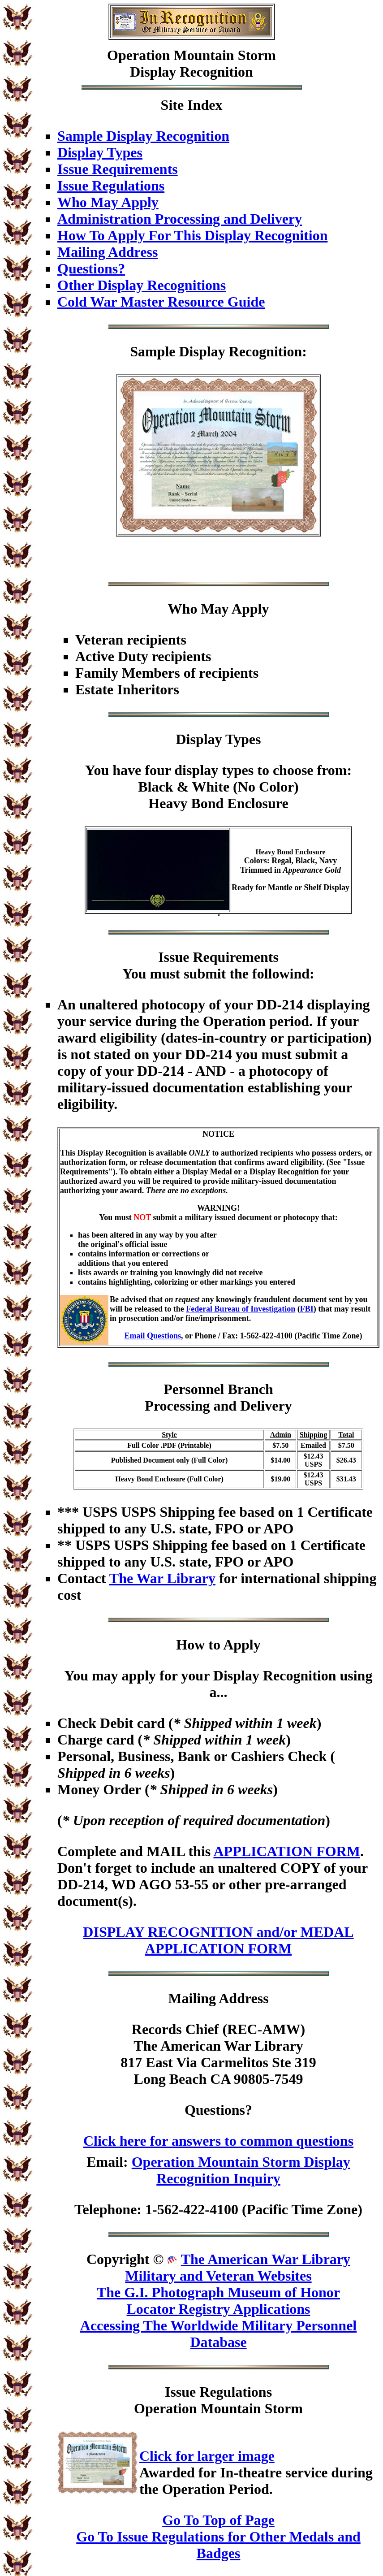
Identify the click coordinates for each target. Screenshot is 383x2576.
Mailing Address (107, 252)
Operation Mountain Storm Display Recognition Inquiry (241, 2170)
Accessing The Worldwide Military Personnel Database (218, 2333)
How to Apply (218, 1645)
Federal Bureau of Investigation (240, 1308)
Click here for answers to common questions (218, 2141)
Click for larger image (207, 2456)
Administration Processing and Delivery (179, 219)
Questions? (91, 268)
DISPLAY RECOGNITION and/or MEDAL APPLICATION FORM (218, 1940)
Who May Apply (108, 202)
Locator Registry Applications (218, 2309)
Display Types (99, 152)
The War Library (162, 1578)
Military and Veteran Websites (218, 2276)
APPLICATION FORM (286, 1851)
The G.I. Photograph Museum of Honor (218, 2292)
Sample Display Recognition (143, 136)
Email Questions (153, 1335)
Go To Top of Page (218, 2520)
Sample (152, 351)
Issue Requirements (117, 169)
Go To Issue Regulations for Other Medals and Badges (218, 2544)
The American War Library (265, 2259)
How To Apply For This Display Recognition (192, 235)
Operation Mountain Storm (191, 55)
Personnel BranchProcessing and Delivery (218, 1397)
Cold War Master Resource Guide (161, 302)
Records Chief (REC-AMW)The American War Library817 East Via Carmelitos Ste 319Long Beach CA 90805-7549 (218, 2054)
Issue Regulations (110, 186)
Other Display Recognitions (141, 285)
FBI (307, 1308)
